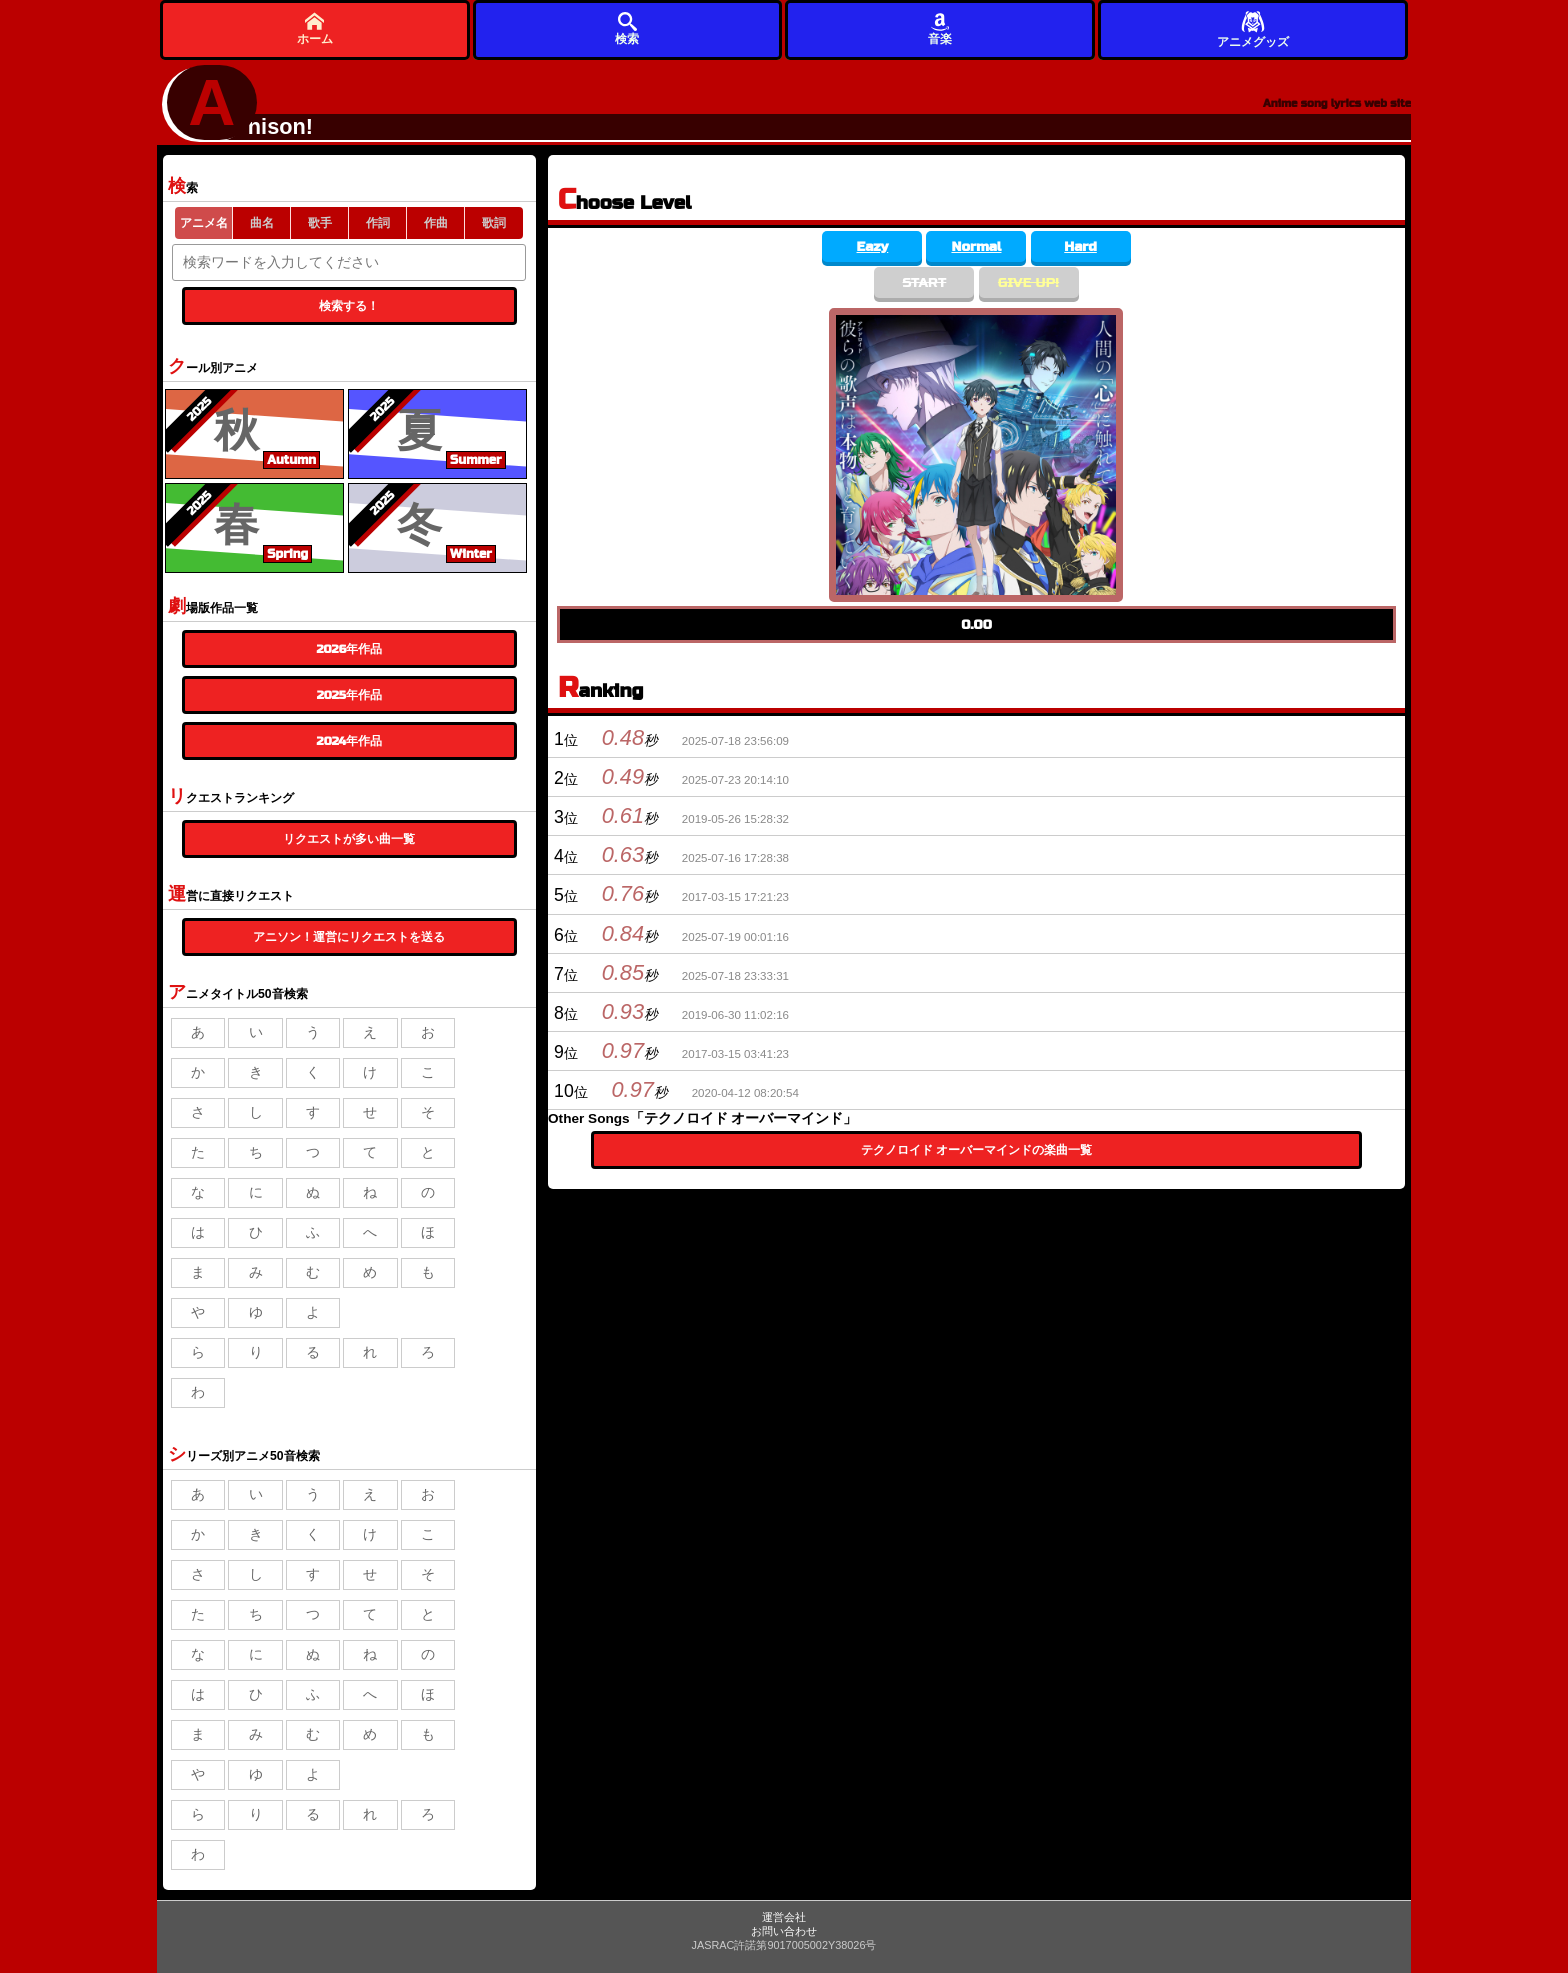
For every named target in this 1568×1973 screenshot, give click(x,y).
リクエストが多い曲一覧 (349, 839)
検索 (627, 28)
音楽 (940, 28)
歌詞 (494, 223)
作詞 (378, 223)
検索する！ (349, 306)
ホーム (315, 28)
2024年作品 (350, 741)
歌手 (320, 223)
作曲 (436, 223)
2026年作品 (349, 649)
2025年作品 (349, 695)
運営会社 (784, 1917)
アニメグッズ (1253, 28)
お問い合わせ (784, 1931)
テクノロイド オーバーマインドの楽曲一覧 (977, 1150)
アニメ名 (204, 223)
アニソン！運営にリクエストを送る (349, 937)
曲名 (262, 223)
